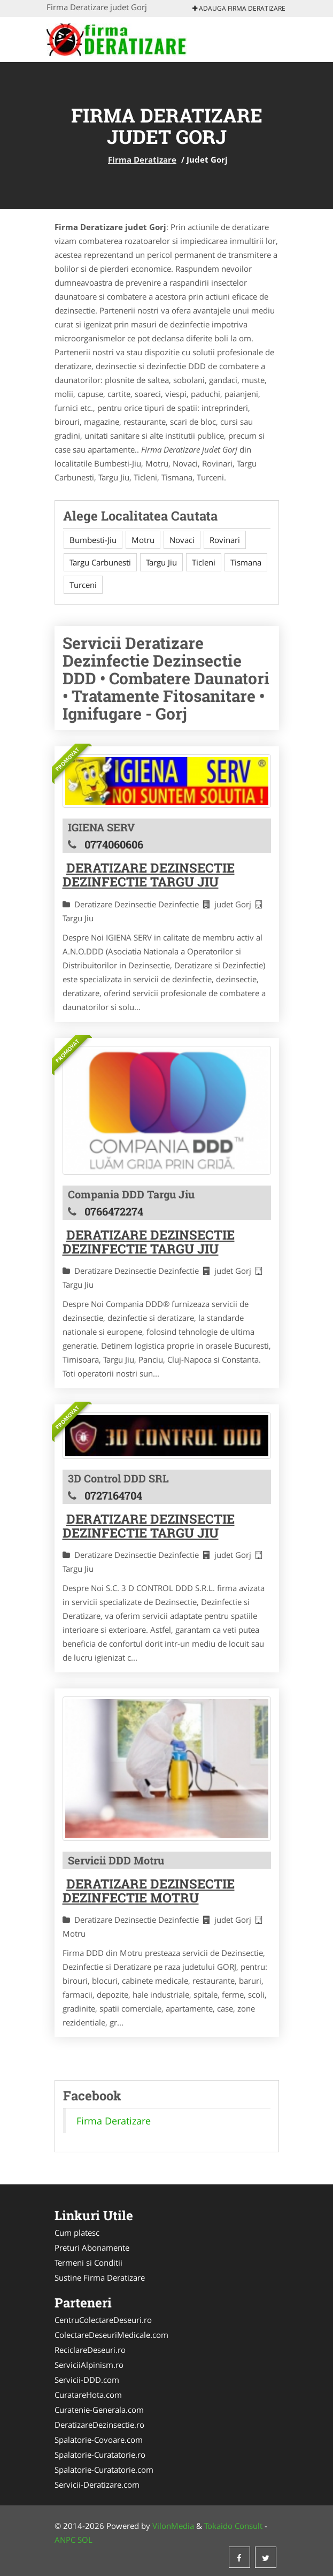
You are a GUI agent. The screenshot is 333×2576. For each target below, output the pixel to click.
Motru (142, 539)
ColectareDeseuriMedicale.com (111, 2335)
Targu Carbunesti (100, 562)
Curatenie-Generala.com (99, 2409)
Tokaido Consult (233, 2525)
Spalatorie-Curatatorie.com (104, 2469)
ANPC (65, 2539)
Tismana (245, 562)
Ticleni (203, 562)
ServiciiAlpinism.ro (89, 2364)
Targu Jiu (161, 562)
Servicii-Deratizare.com (97, 2484)
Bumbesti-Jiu (93, 539)
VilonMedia (173, 2525)
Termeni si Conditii (88, 2262)
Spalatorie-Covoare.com (99, 2439)
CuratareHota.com (88, 2394)
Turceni (83, 584)
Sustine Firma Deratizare (100, 2277)
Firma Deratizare (142, 159)
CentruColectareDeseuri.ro (103, 2320)
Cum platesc (77, 2232)
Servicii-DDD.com (87, 2379)
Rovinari (225, 539)
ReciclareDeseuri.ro (90, 2350)
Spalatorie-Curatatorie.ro (100, 2454)
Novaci (182, 539)
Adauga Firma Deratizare (238, 8)
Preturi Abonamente (92, 2247)
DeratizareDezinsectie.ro (99, 2424)
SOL (85, 2539)
